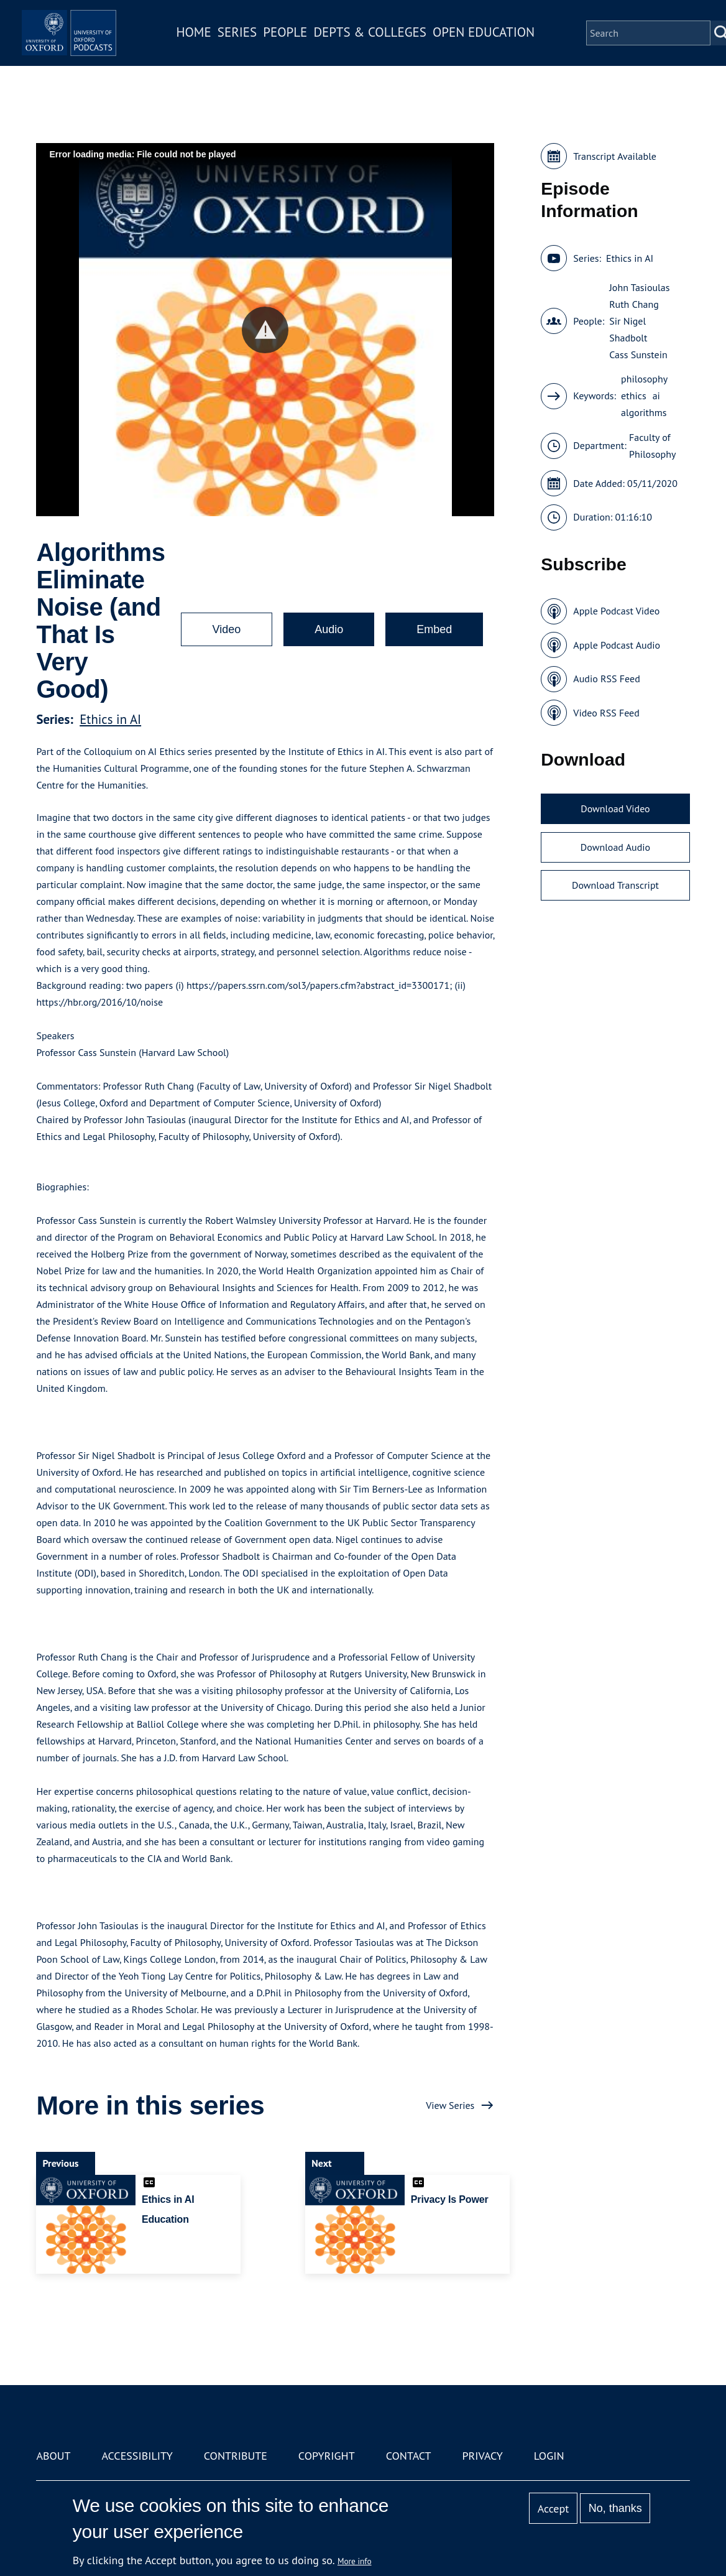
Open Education (511, 45)
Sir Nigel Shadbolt (628, 329)
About (53, 2456)
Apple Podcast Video (616, 611)
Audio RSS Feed (606, 678)
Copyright (326, 2456)
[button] (265, 330)
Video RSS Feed (606, 713)
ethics (633, 395)
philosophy (644, 379)
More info (355, 2561)
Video (227, 629)
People (312, 45)
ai (656, 395)
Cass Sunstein (638, 354)
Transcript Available (614, 156)
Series (264, 45)
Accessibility (136, 2456)
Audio (329, 629)
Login (549, 2456)
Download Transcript (615, 885)
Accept (553, 2508)
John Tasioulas (639, 287)
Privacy (482, 2456)
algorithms (643, 412)
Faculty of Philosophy (652, 445)
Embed (434, 629)
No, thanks (615, 2508)
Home (221, 45)
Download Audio (615, 847)
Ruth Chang (634, 304)
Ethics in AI (110, 719)
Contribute (235, 2456)
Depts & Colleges (397, 45)
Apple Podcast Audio (616, 645)
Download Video (615, 808)
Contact (408, 2456)
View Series (450, 2105)
